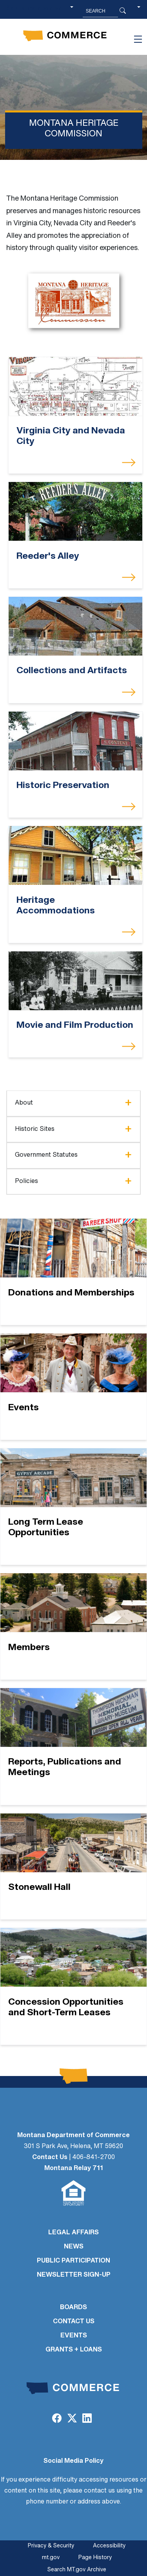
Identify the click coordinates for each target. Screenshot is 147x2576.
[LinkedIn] (87, 2419)
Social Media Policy (73, 2461)
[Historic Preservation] (75, 741)
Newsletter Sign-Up (74, 2275)
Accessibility (109, 2546)
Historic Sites (34, 1129)
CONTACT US (73, 2322)
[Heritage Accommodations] (75, 855)
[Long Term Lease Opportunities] (73, 1506)
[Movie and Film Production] (75, 980)
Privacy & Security (51, 2546)
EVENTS (73, 2336)
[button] (138, 11)
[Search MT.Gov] (100, 11)
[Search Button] (123, 11)
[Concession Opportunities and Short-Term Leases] (73, 1986)
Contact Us (49, 2157)
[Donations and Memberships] (73, 1271)
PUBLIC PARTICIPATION (73, 2261)
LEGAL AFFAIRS (73, 2233)
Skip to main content (35, 8)
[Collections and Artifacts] (75, 626)
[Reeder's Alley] (75, 511)
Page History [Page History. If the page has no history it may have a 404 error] (95, 2558)
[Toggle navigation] (138, 39)
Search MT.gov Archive (76, 2570)
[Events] (73, 1386)
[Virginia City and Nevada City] (75, 386)
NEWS (73, 2247)
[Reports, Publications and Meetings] (73, 1746)
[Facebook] (57, 2419)
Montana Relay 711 (73, 2168)
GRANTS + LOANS (73, 2350)
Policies (26, 1181)
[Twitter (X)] (72, 2419)
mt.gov (51, 2558)
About (24, 1103)
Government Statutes (46, 1155)
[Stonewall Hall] (73, 1866)
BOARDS (73, 2307)
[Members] (73, 1626)
